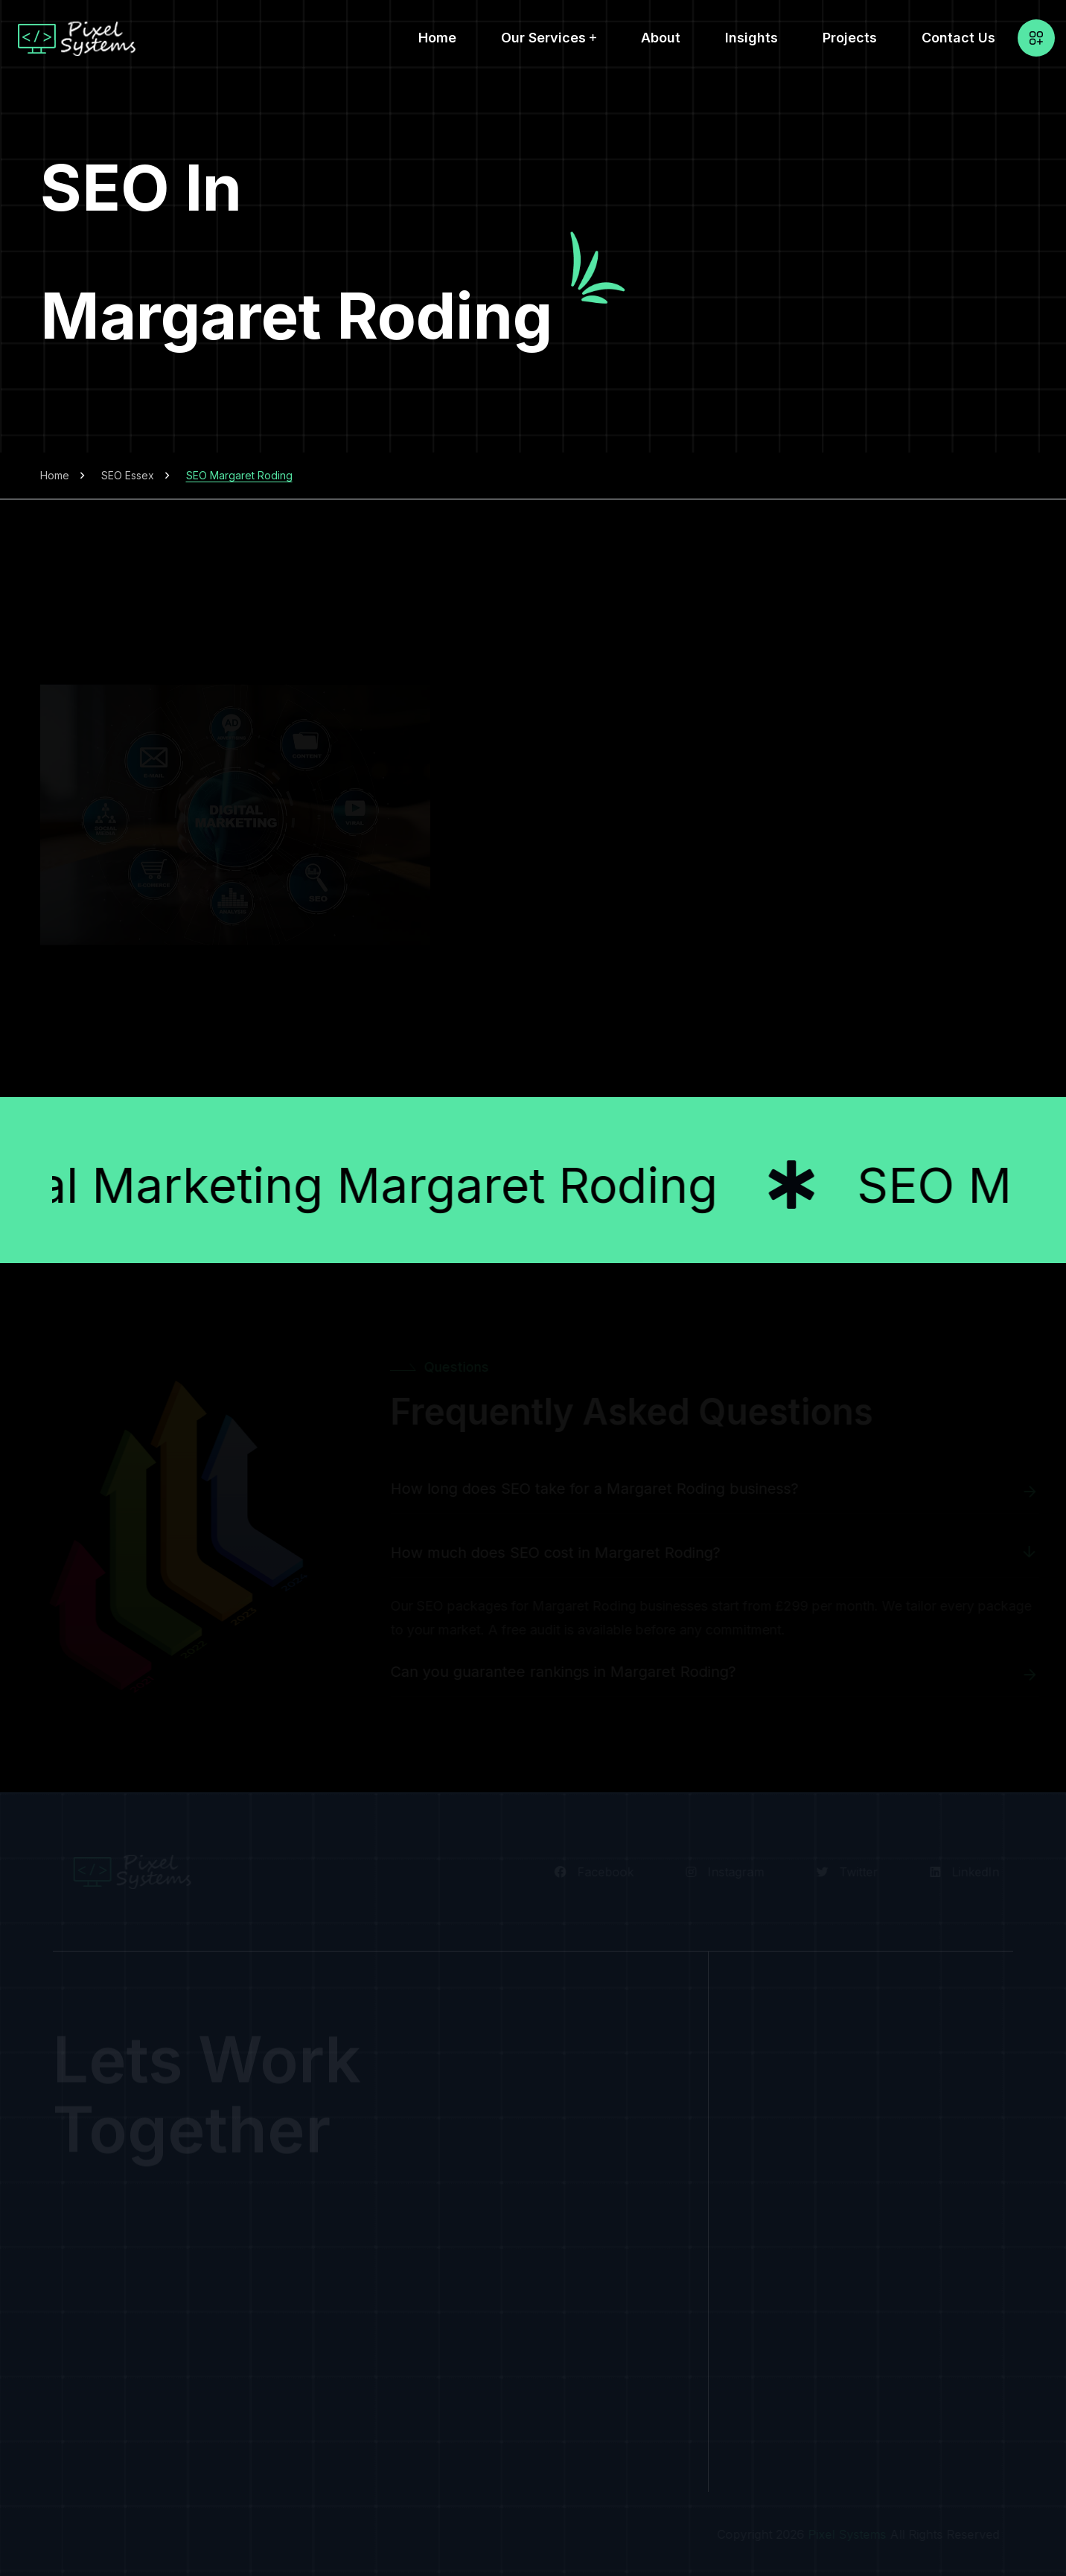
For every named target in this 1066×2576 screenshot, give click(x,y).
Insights (751, 37)
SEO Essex (127, 475)
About (660, 37)
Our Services (543, 37)
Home (437, 37)
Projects (850, 37)
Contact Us (958, 37)
